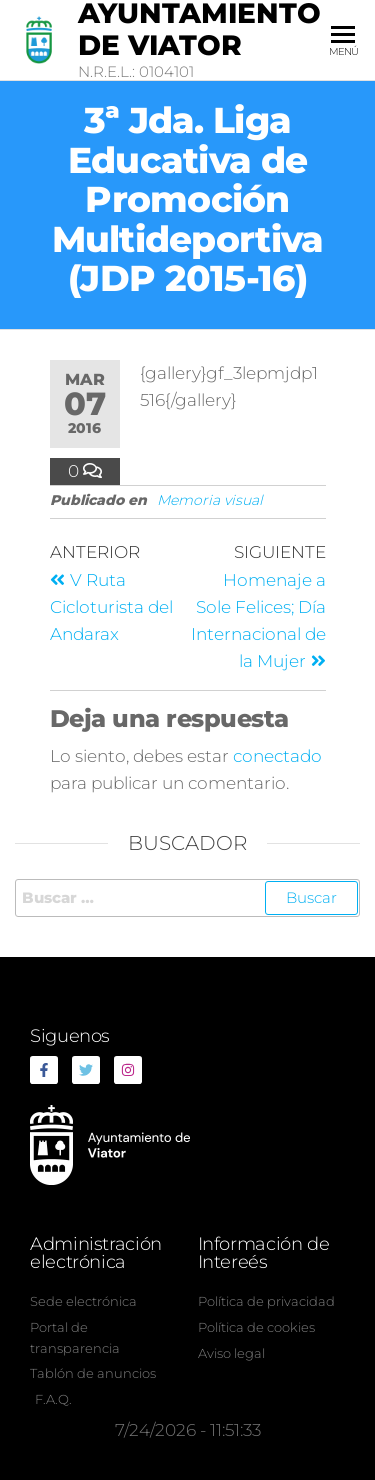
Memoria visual (210, 500)
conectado (277, 756)
